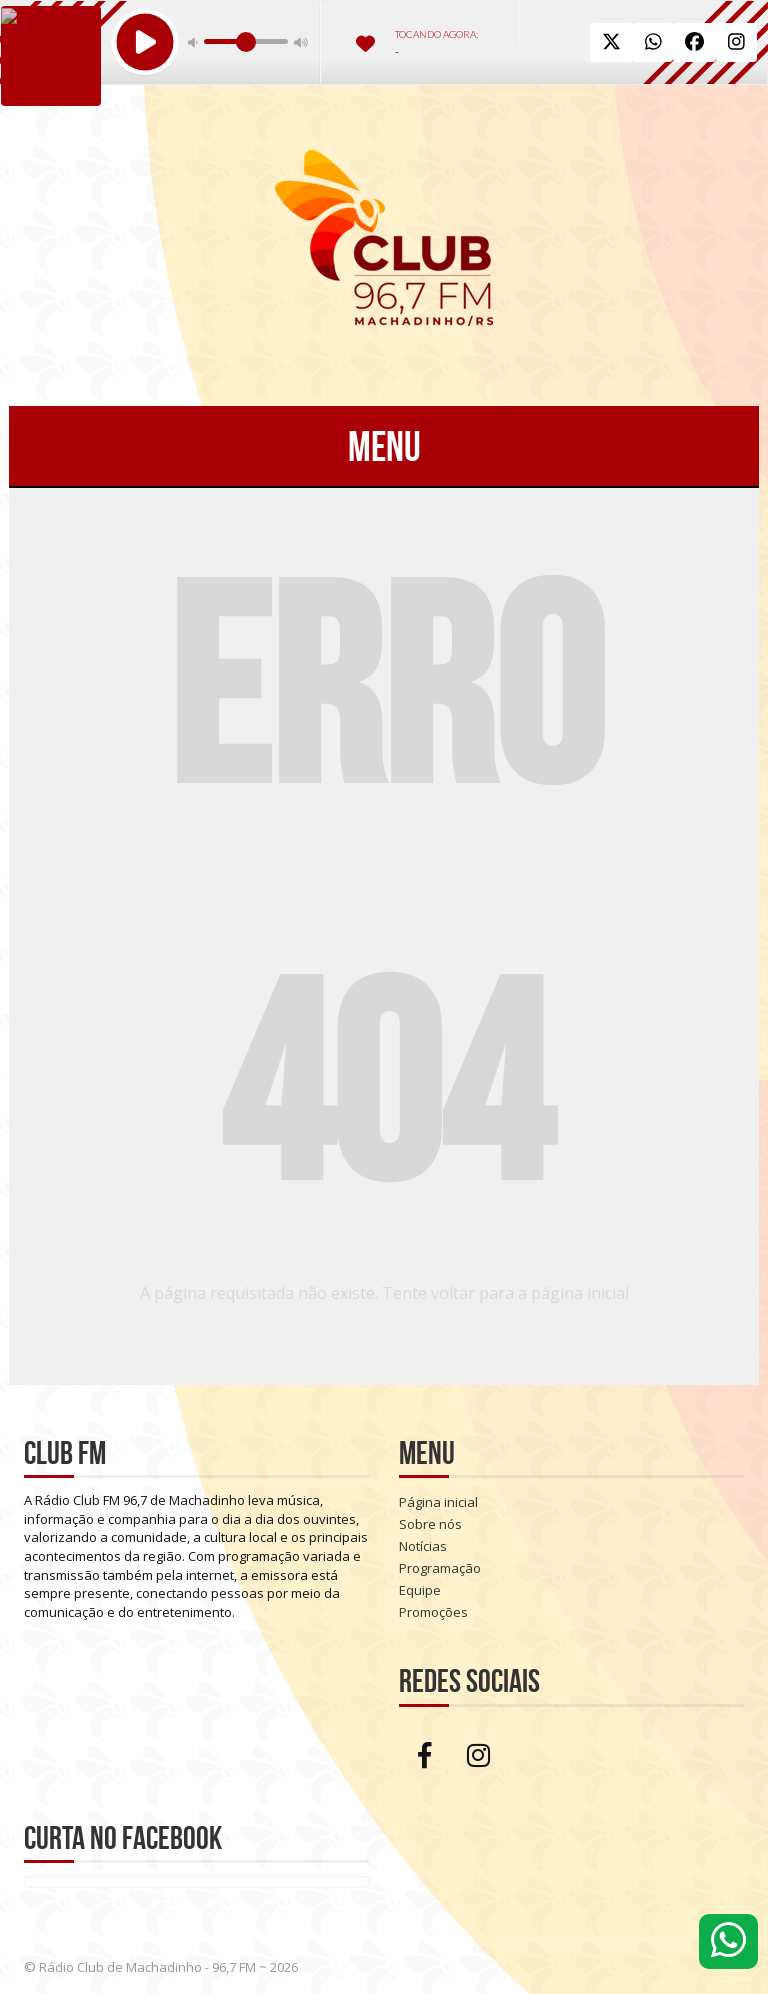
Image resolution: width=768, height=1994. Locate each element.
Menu (384, 446)
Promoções (433, 1612)
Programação (440, 1568)
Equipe (420, 1590)
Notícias (423, 1546)
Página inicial (438, 1502)
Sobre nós (430, 1524)
